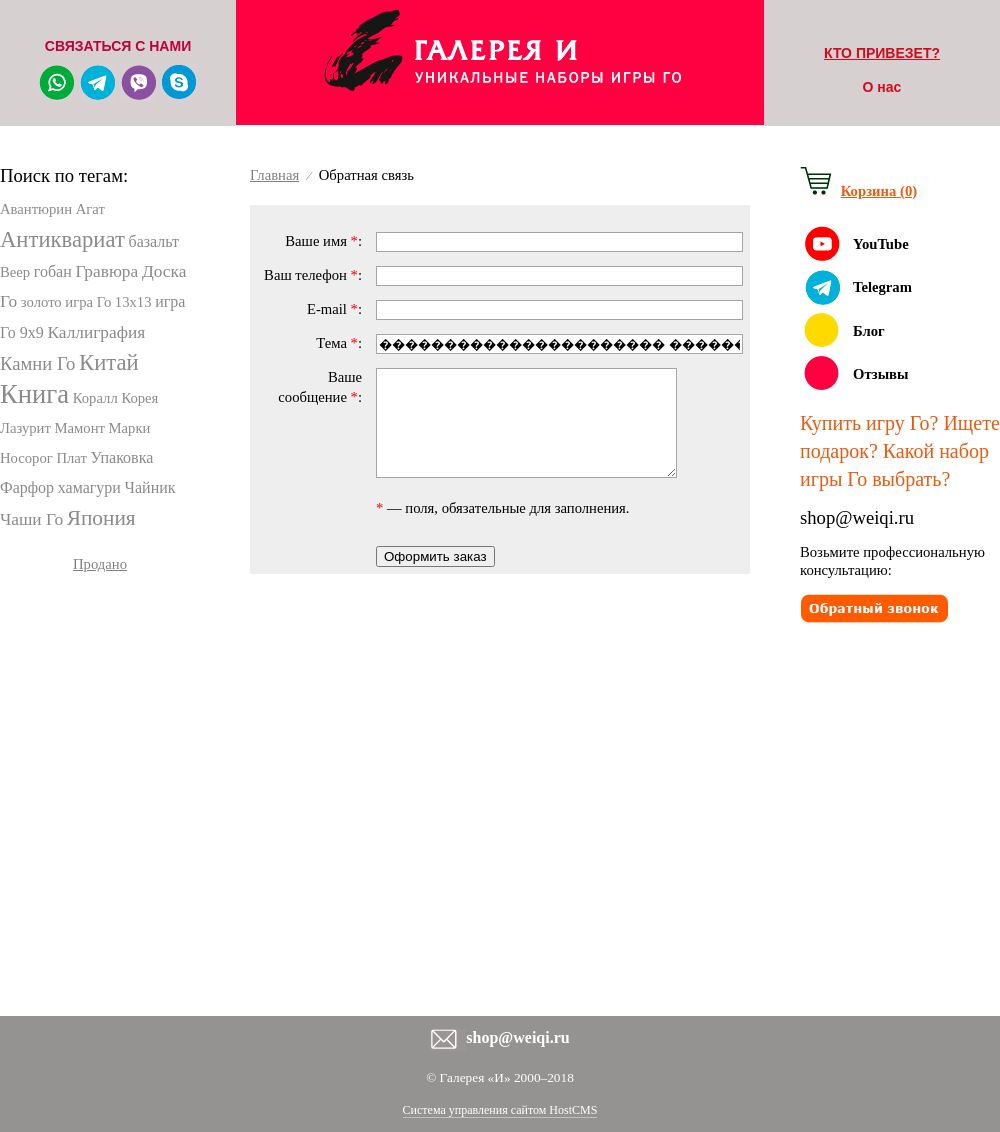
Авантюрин (36, 209)
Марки (130, 428)
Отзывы (880, 374)
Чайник (150, 487)
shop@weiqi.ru (857, 517)
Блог (869, 331)
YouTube (881, 244)
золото (41, 302)
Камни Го (37, 363)
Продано (100, 564)
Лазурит (25, 428)
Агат (90, 209)
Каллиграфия (97, 332)
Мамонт (80, 428)
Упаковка (122, 457)
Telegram (882, 287)
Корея (139, 398)
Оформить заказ (435, 577)
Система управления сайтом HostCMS (500, 1110)
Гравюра (106, 271)
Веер (15, 272)
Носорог (26, 458)
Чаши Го (31, 519)
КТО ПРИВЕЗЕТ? (882, 53)
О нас (882, 87)
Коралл (95, 398)
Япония (101, 518)
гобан (53, 271)
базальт (153, 241)
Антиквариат (62, 239)
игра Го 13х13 (108, 302)
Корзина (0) (879, 191)
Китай (109, 362)
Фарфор (27, 487)
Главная (274, 175)
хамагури (89, 487)
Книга (34, 394)
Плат (71, 458)
